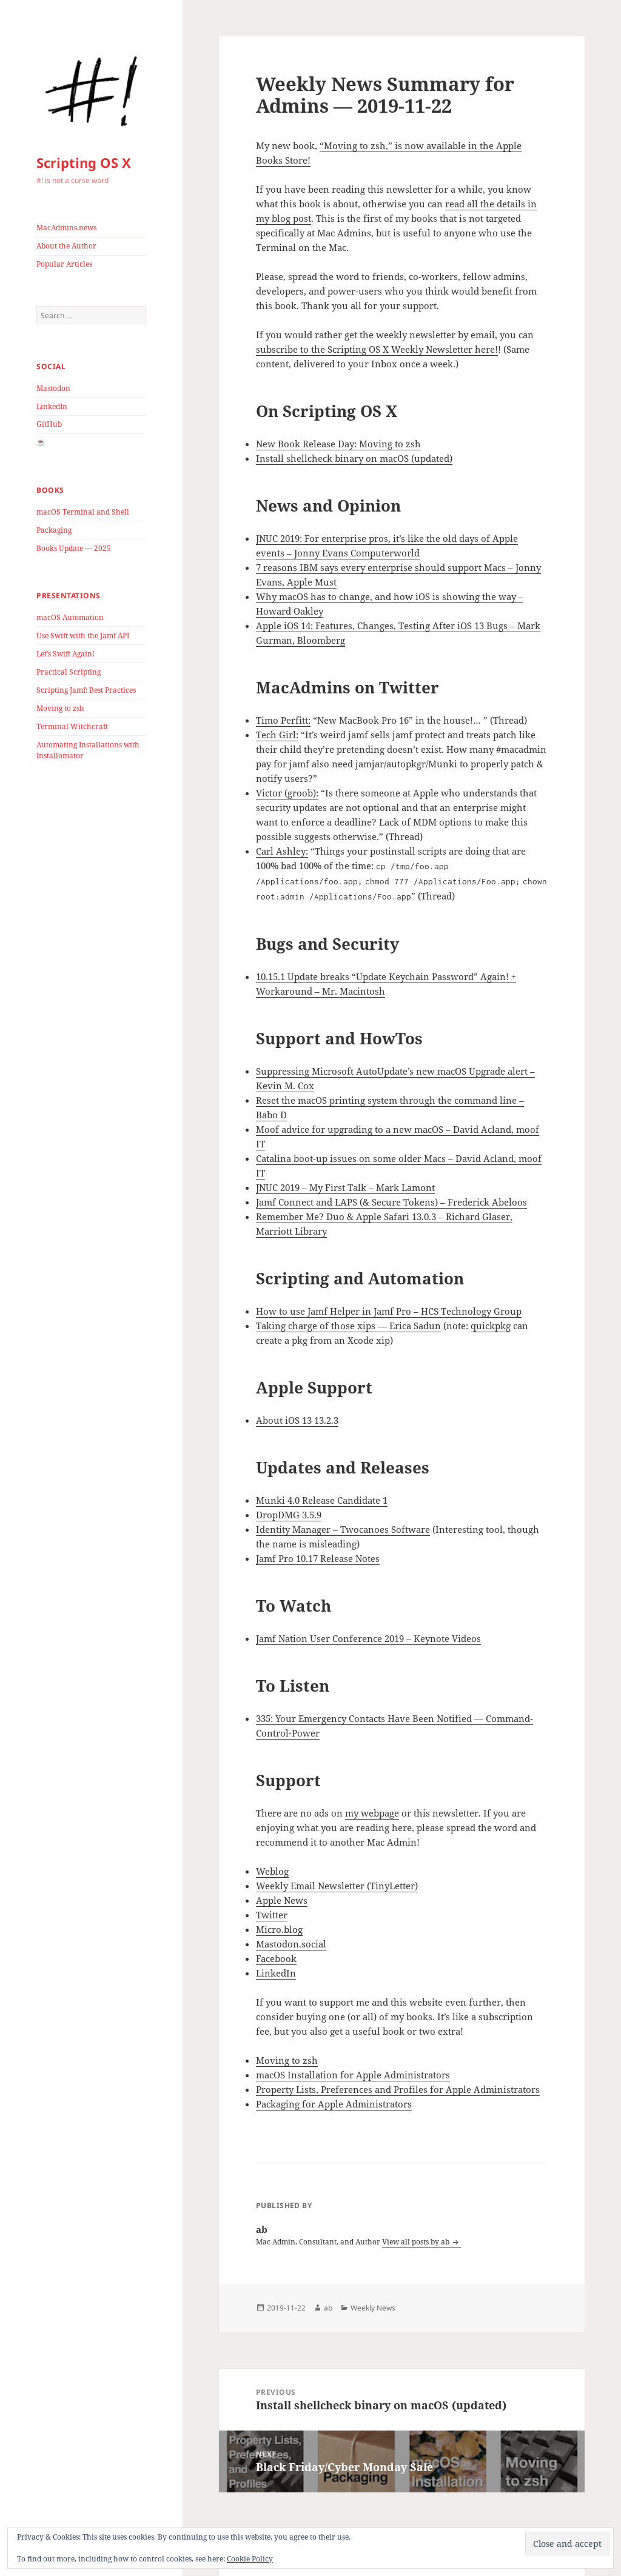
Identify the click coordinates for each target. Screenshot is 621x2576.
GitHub (49, 424)
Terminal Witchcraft (72, 726)
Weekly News (373, 2308)
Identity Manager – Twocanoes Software (343, 1529)
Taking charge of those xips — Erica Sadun (348, 1326)
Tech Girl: (277, 735)
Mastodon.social (291, 1944)
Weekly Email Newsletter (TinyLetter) (337, 1886)
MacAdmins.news (66, 227)
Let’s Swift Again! (65, 654)
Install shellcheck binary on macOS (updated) (354, 458)
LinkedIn (51, 406)
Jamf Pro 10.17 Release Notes (318, 1558)
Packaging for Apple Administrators (334, 2104)
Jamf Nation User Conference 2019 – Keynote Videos (368, 1638)
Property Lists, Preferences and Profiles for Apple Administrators (398, 2089)
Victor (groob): (287, 793)
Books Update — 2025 (73, 548)
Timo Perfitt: (283, 720)
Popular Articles (64, 264)
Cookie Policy (250, 2559)
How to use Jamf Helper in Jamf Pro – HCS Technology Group (389, 1311)
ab (328, 2308)
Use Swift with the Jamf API (82, 635)
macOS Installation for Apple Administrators (353, 2075)
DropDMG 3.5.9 (288, 1515)
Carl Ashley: (282, 851)
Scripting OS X (83, 162)
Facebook (276, 1958)
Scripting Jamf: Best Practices (86, 690)
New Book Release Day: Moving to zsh (338, 444)
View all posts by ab (416, 2242)
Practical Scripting (68, 672)
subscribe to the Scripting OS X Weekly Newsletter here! (377, 349)
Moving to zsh (60, 708)
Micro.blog (279, 1929)
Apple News (281, 1900)
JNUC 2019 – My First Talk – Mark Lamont (345, 1187)
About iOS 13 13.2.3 (297, 1420)
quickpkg (491, 1326)
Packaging (54, 530)
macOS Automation (70, 617)
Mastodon (53, 388)
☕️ (40, 442)
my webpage (372, 1813)
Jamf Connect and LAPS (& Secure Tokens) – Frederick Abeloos (391, 1202)
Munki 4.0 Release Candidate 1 (322, 1500)
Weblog (272, 1871)
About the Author (66, 246)
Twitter (271, 1915)
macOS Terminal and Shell (82, 512)
